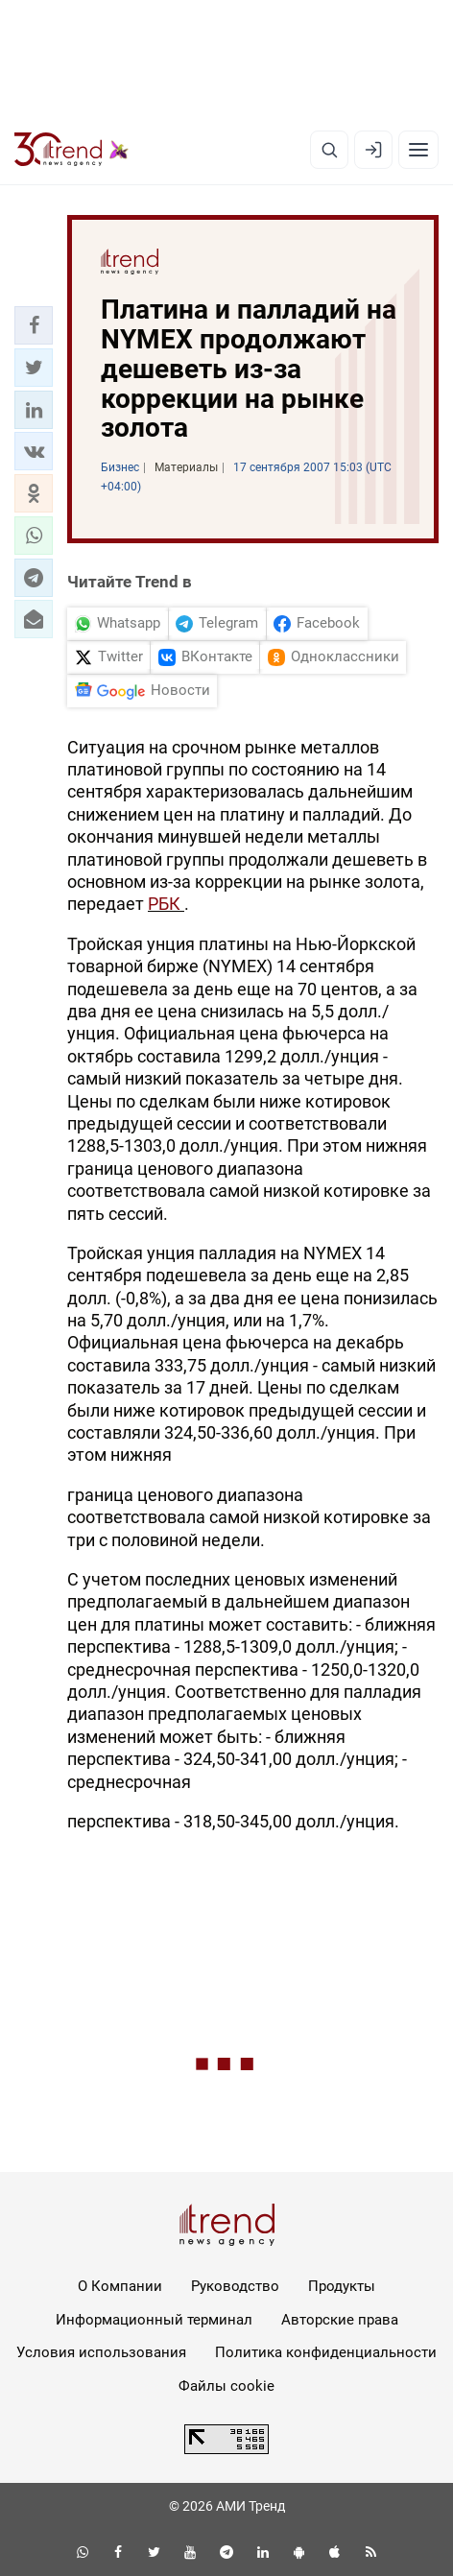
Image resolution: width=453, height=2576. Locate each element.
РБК (166, 904)
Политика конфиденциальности (326, 2352)
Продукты (341, 2286)
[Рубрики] (418, 150)
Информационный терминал (154, 2319)
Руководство (235, 2286)
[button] (33, 325)
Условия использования (101, 2352)
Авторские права (339, 2319)
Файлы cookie (226, 2386)
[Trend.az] (71, 149)
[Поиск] (329, 150)
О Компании (120, 2286)
